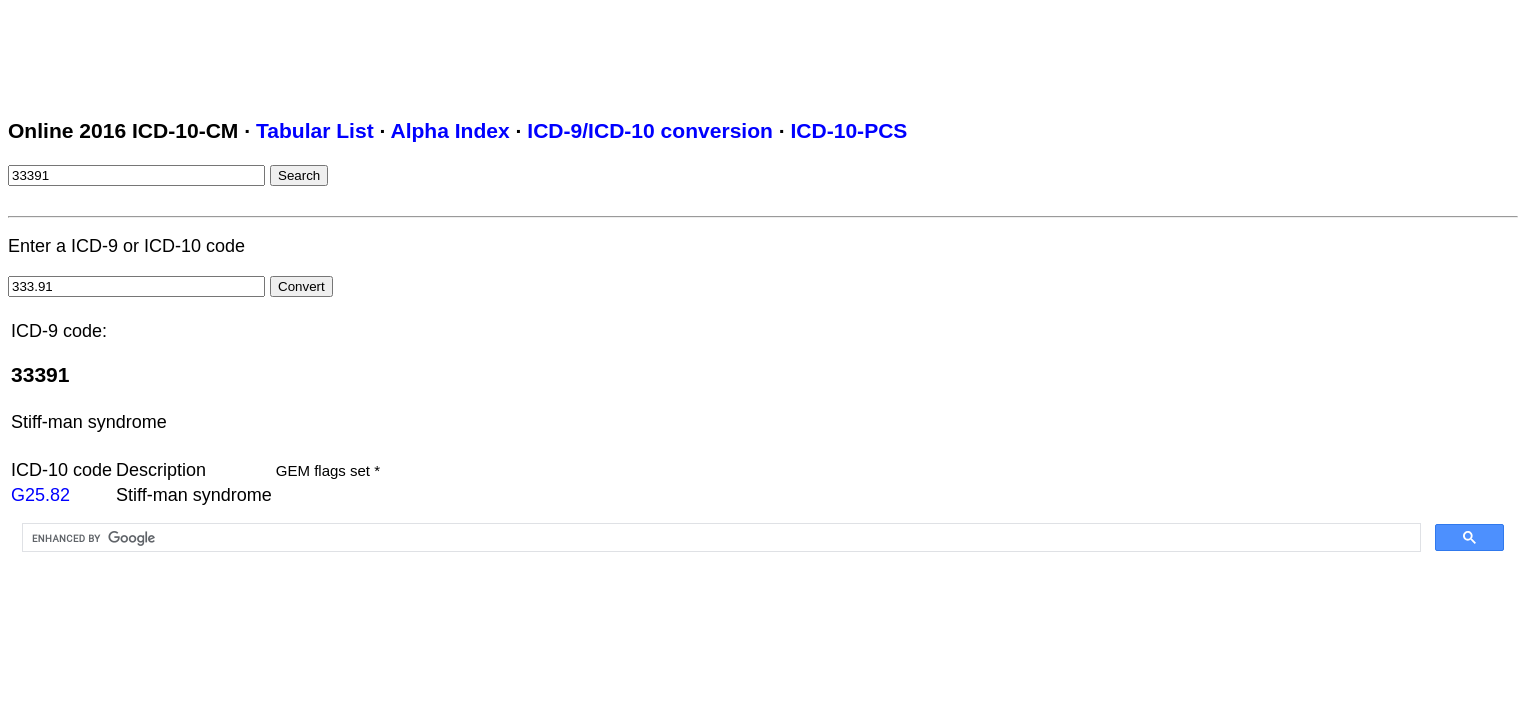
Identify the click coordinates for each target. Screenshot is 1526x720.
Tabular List (315, 130)
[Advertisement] (372, 53)
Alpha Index (449, 130)
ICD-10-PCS (848, 130)
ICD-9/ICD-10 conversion (650, 130)
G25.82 (40, 495)
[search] (719, 538)
